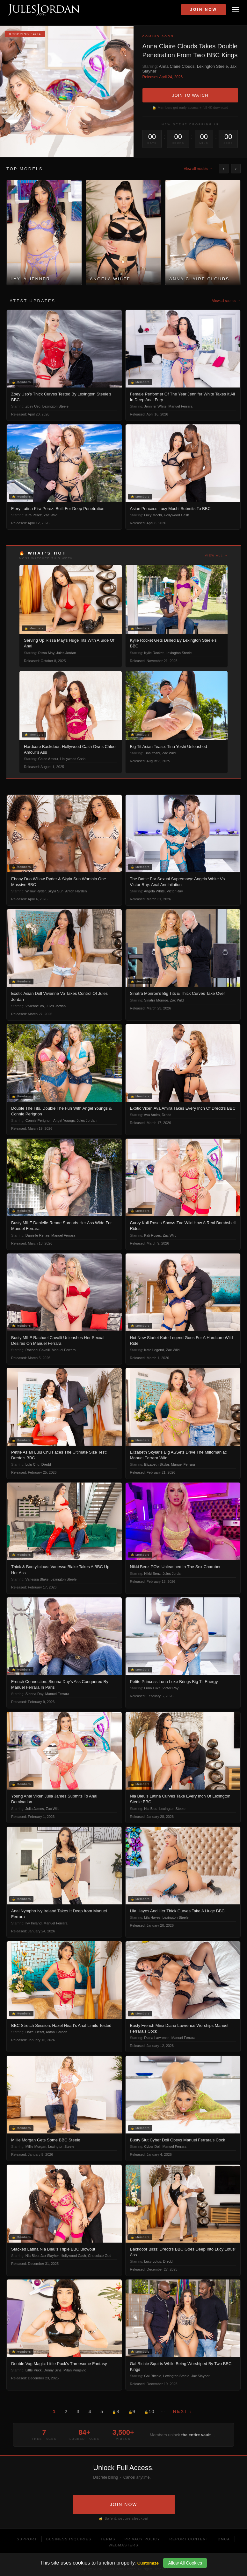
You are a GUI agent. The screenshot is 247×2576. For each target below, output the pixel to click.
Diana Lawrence (157, 2038)
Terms (108, 2539)
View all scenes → (226, 301)
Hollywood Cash (176, 515)
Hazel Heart (34, 2032)
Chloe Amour (48, 759)
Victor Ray (175, 891)
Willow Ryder (35, 891)
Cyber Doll (152, 2146)
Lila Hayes (152, 1917)
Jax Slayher (49, 2256)
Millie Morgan (35, 2146)
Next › (182, 2411)
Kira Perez (33, 515)
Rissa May (46, 653)
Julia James (34, 1809)
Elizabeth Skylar (156, 1464)
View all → (216, 555)
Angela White (154, 891)
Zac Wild (50, 515)
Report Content (189, 2539)
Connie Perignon (38, 1120)
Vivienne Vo (34, 1006)
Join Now (203, 9)
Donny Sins (53, 2370)
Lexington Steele (212, 66)
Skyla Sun (55, 891)
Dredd (166, 1115)
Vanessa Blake (37, 1579)
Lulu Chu (32, 1464)
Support (27, 2539)
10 (149, 2411)
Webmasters (123, 2545)
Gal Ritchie (152, 2376)
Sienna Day (34, 1694)
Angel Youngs (64, 1120)
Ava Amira (152, 1115)
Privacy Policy (142, 2539)
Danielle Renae (37, 1235)
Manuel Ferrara (181, 406)
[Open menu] (236, 9)
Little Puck (33, 2370)
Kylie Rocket (153, 653)
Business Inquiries (68, 2539)
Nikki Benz (152, 1573)
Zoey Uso (32, 406)
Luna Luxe (152, 1688)
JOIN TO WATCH (190, 95)
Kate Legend (154, 1350)
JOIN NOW (123, 2504)
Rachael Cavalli (37, 1350)
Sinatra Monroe (156, 1000)
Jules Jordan (66, 653)
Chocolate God (99, 2256)
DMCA (224, 2539)
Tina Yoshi (152, 753)
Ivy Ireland (33, 1923)
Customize (148, 2563)
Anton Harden (76, 891)
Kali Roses (152, 1235)
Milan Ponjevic (74, 2370)
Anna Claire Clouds (177, 66)
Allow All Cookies (185, 2563)
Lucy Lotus (152, 2261)
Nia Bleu (150, 1809)
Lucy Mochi (153, 515)
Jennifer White (155, 406)
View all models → (198, 169)
